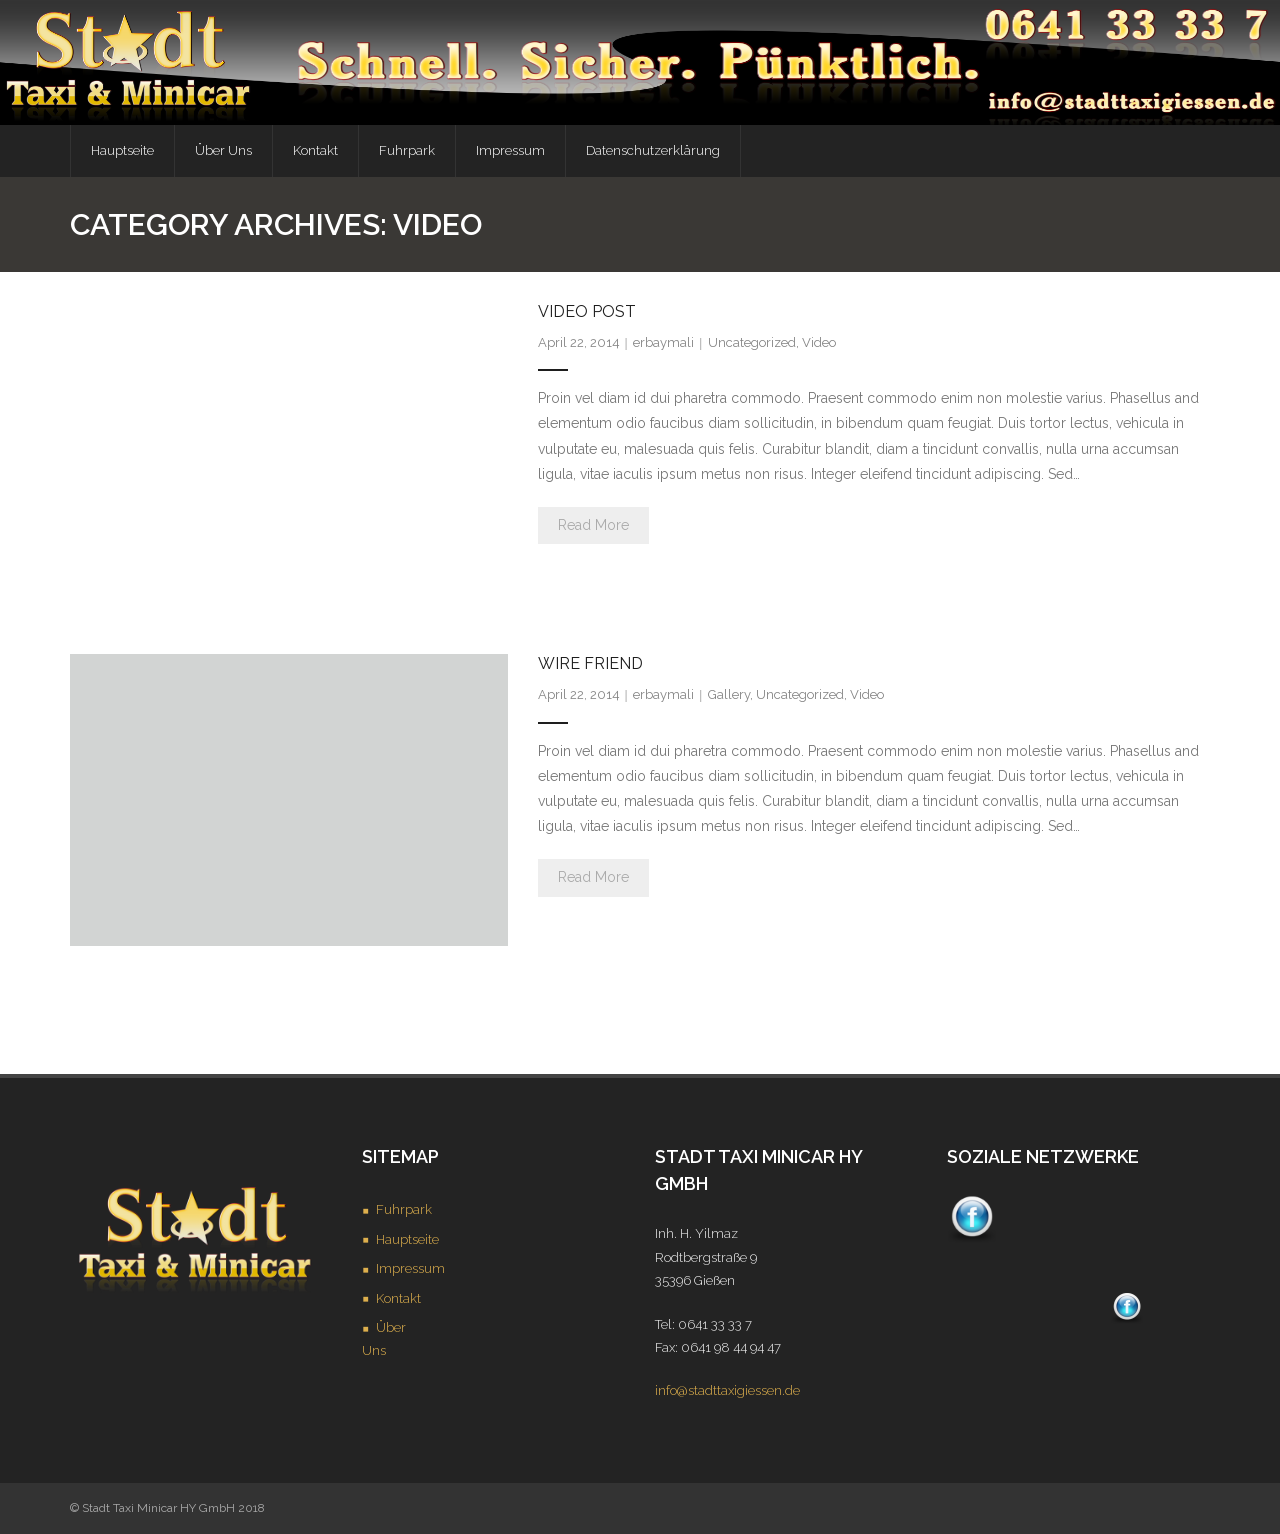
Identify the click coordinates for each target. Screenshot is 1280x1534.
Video (819, 342)
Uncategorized (752, 342)
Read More (593, 525)
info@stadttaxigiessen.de (727, 1390)
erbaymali (663, 342)
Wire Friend (590, 663)
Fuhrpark (404, 1209)
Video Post (587, 311)
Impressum (410, 1268)
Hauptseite (407, 1239)
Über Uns (384, 1339)
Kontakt (398, 1298)
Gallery (729, 694)
